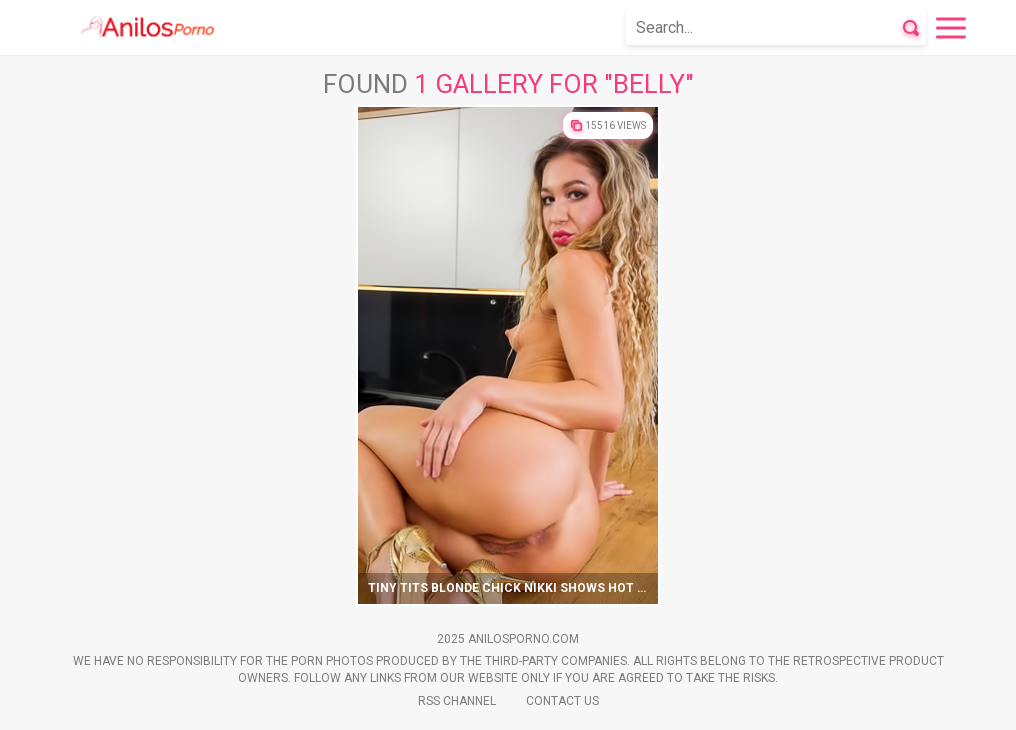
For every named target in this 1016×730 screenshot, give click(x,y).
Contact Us (562, 701)
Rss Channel (457, 701)
